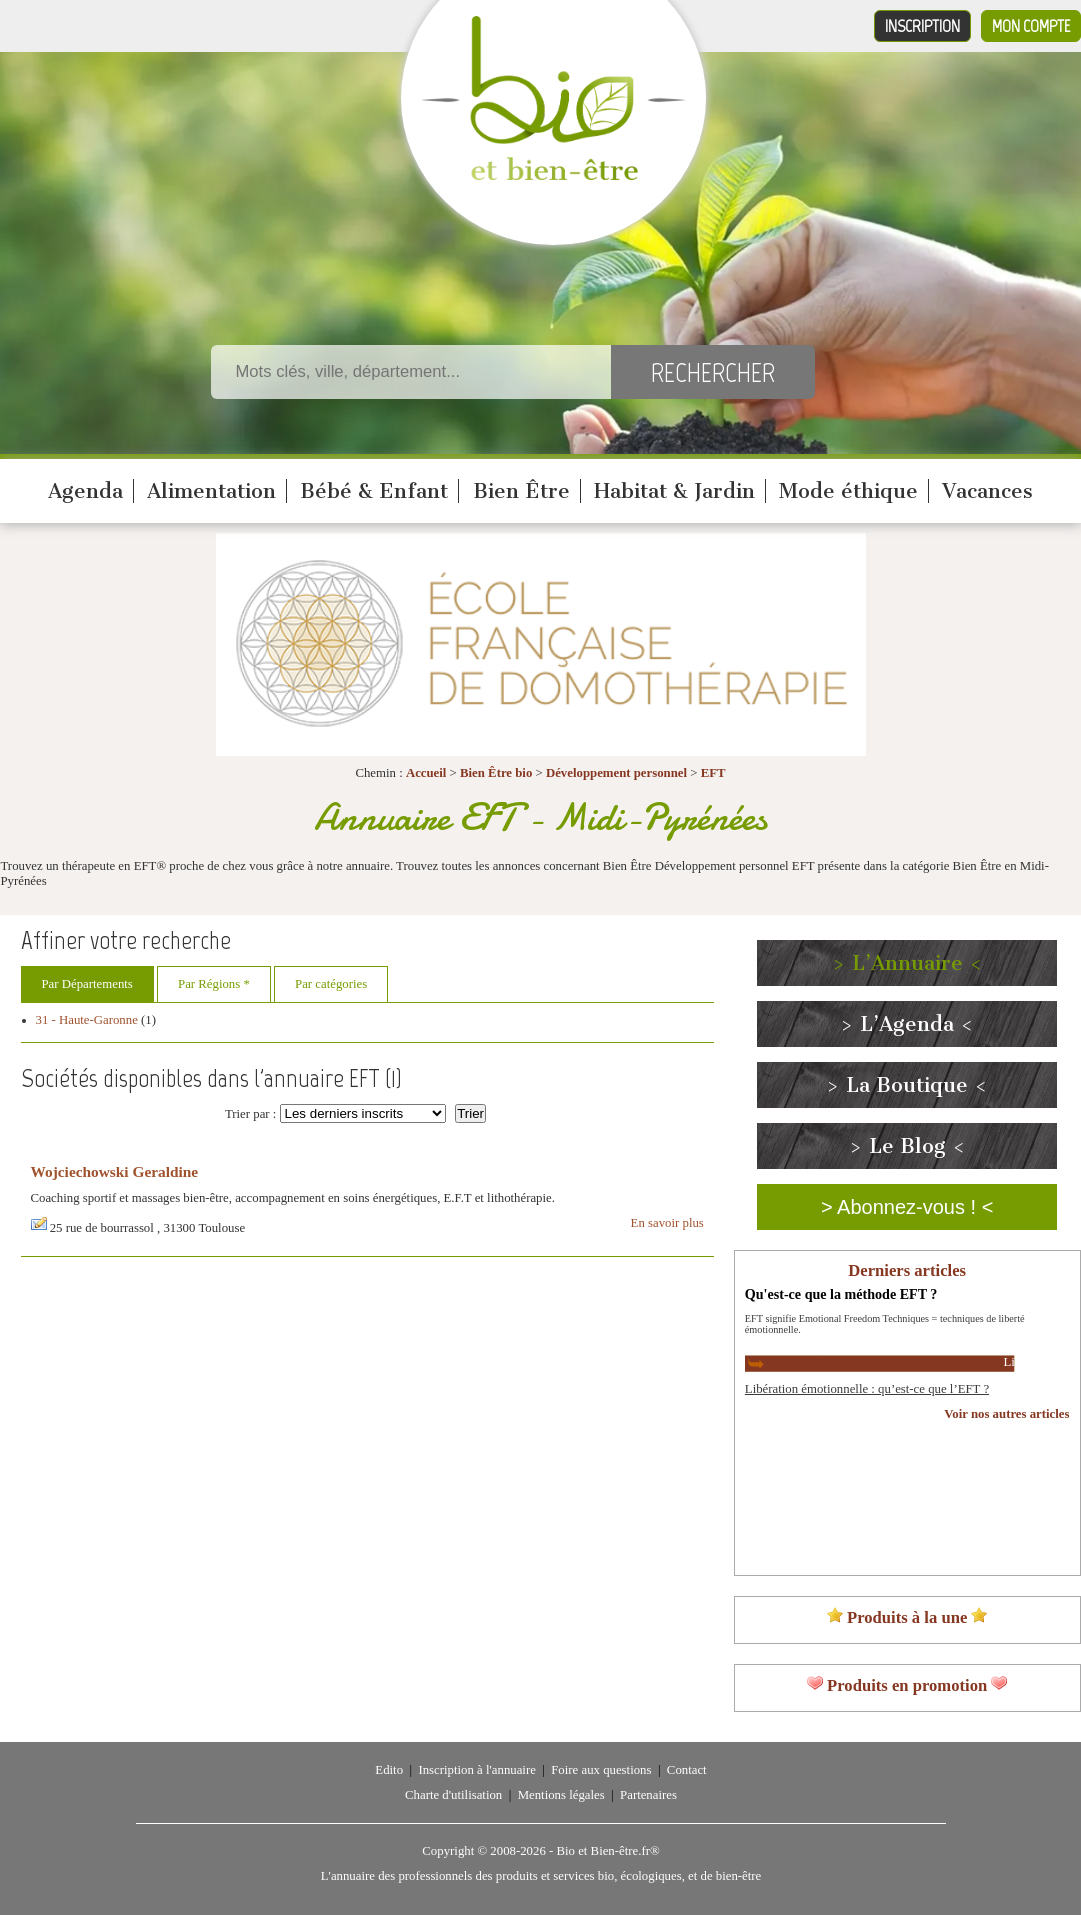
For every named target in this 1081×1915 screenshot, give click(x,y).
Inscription (922, 26)
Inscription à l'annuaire (476, 1770)
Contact (687, 1770)
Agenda (85, 491)
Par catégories (331, 984)
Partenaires (648, 1795)
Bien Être (521, 491)
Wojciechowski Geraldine (115, 1171)
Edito (389, 1770)
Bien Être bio (496, 773)
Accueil (426, 773)
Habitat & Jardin (674, 491)
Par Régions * (214, 984)
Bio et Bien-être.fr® (607, 1851)
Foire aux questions (601, 1770)
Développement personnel (616, 773)
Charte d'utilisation (453, 1795)
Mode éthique (848, 491)
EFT (713, 773)
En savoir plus (667, 1223)
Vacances (987, 491)
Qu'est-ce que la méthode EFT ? (841, 1294)
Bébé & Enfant (374, 491)
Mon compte (1031, 26)
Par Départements (87, 984)
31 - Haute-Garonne (87, 1020)
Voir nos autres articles (1006, 1414)
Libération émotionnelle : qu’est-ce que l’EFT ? (867, 1389)
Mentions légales (561, 1795)
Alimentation (211, 491)
